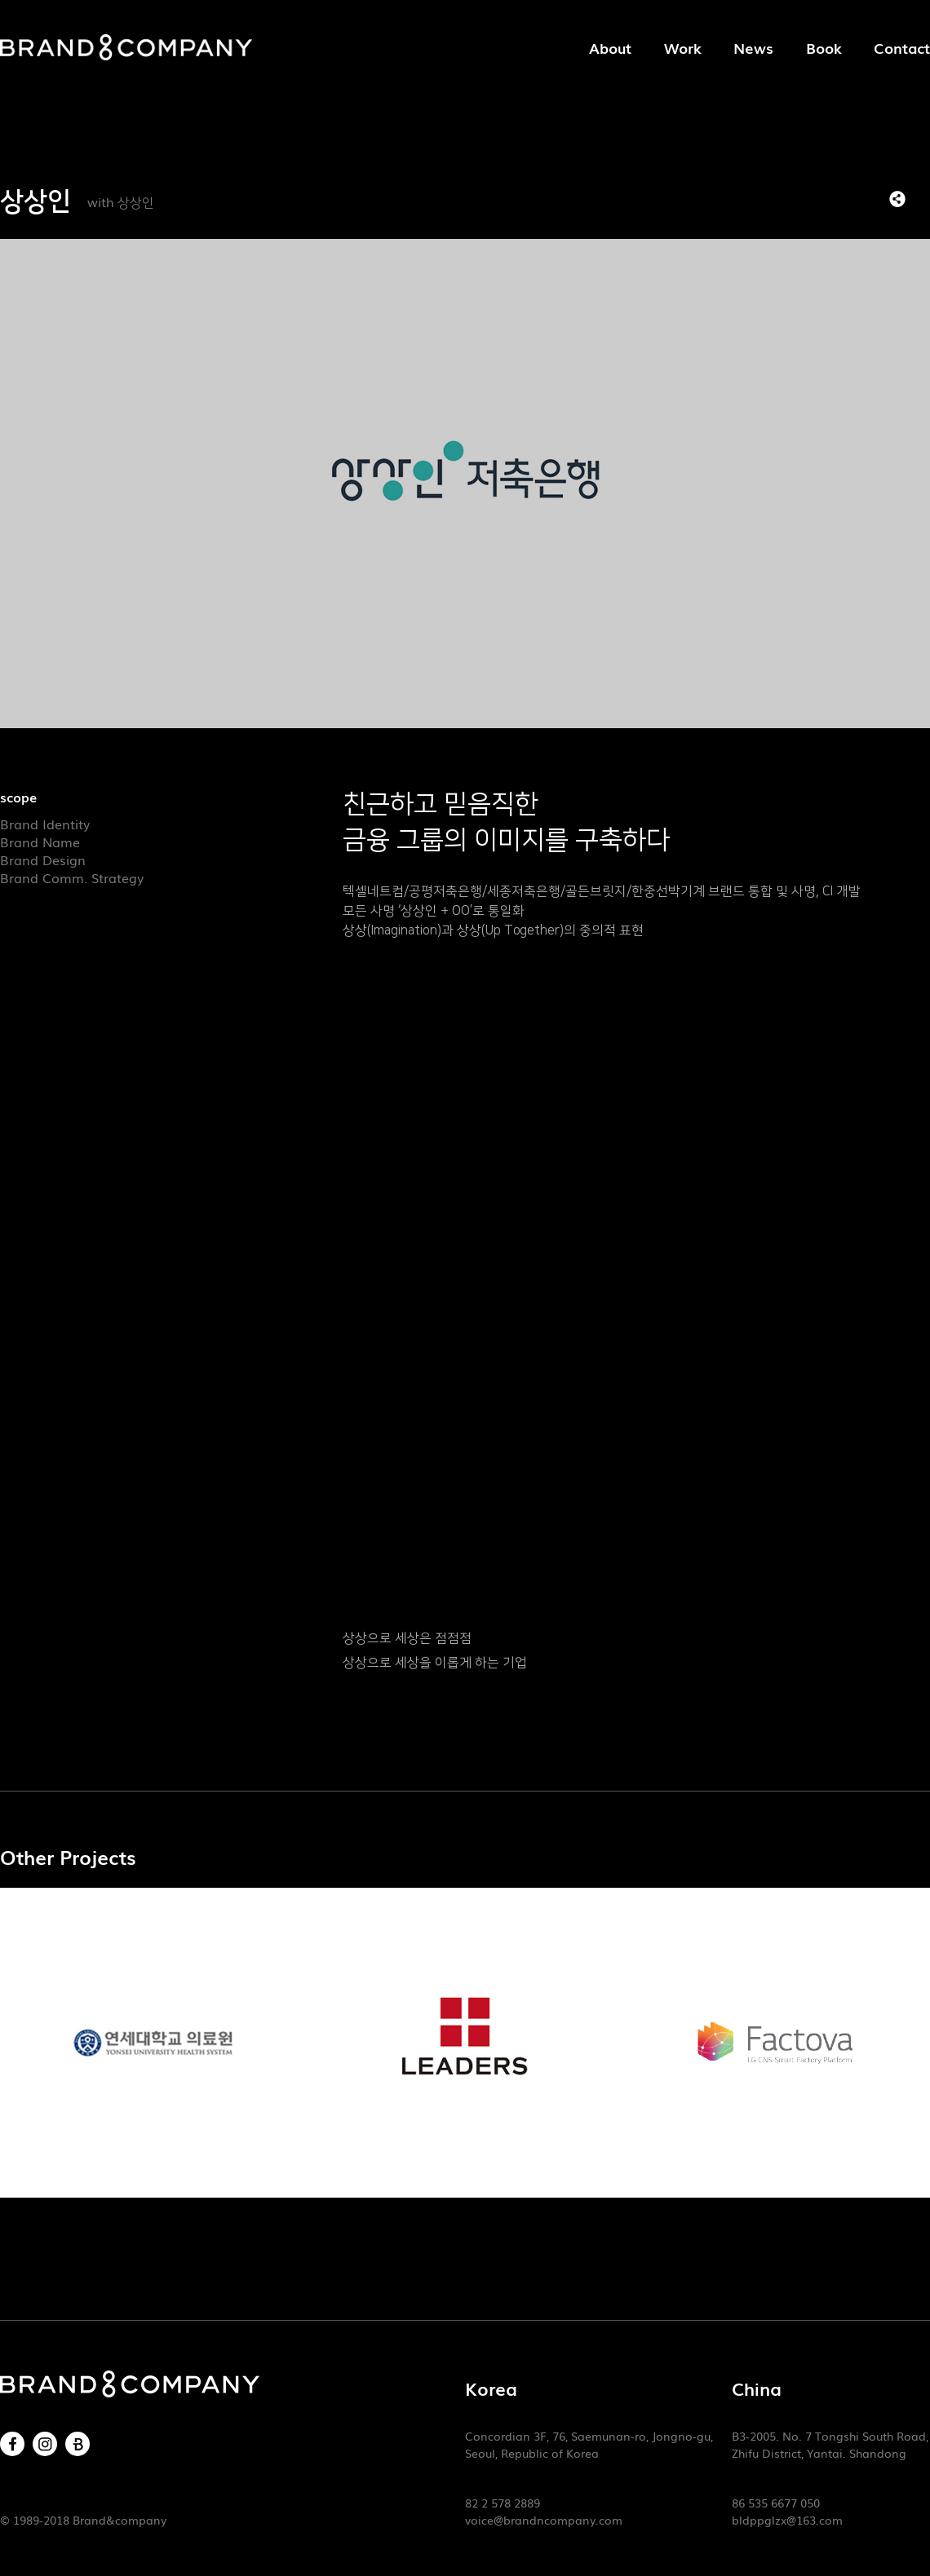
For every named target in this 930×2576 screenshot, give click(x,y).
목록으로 (922, 199)
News (753, 47)
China (757, 2388)
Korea (491, 2388)
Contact (902, 47)
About (610, 47)
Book (823, 47)
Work (682, 47)
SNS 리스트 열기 (897, 199)
